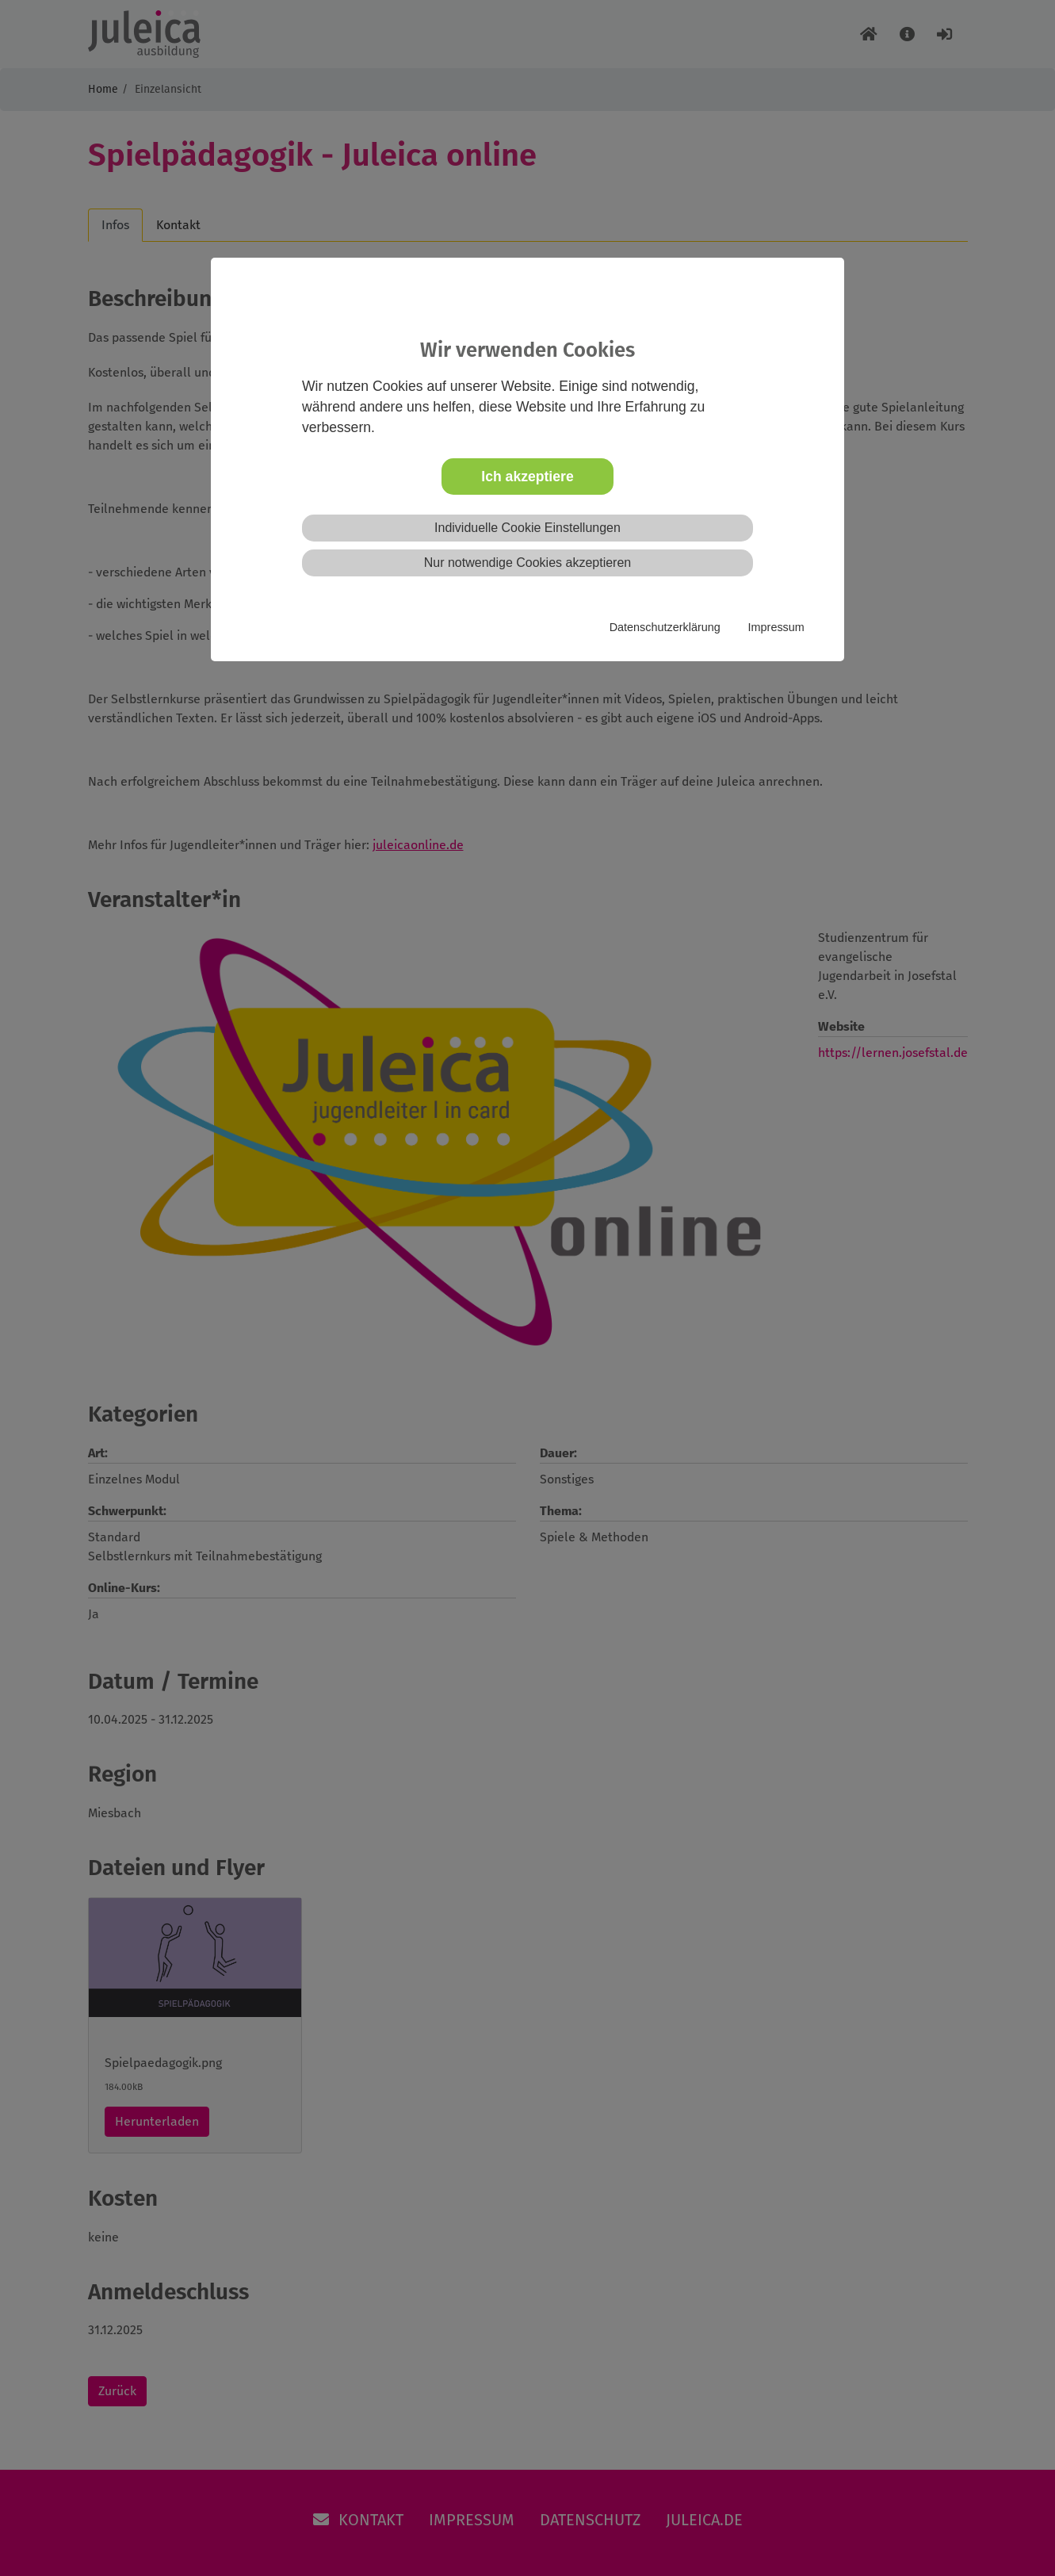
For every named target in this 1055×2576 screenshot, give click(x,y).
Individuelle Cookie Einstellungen (527, 527)
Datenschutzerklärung (665, 627)
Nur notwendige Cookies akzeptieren (527, 562)
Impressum (776, 627)
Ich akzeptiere (527, 476)
